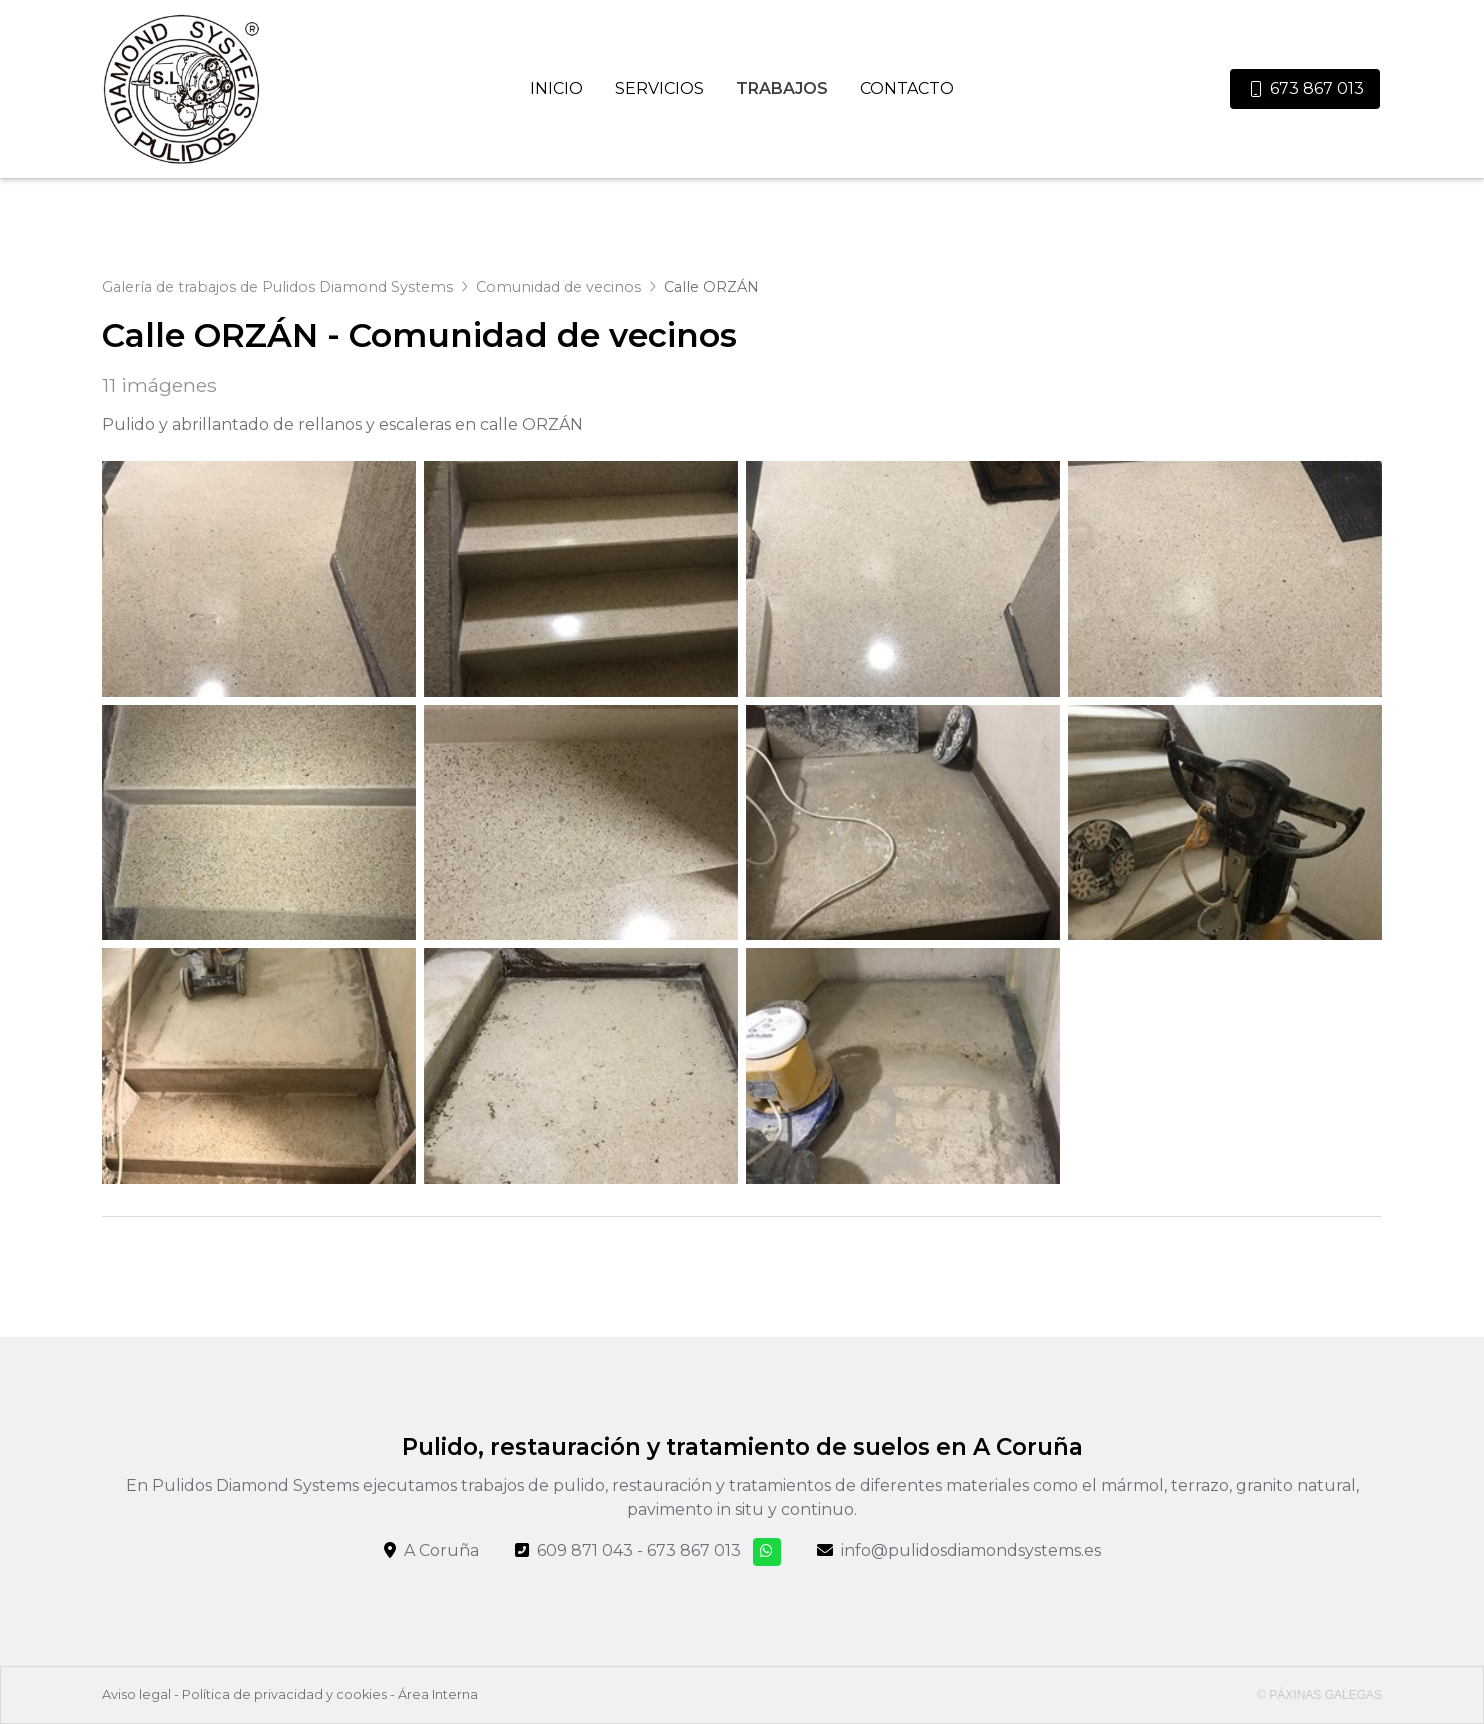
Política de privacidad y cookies (284, 1694)
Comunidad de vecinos (558, 287)
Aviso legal (136, 1694)
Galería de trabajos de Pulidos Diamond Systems (277, 287)
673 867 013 (694, 1550)
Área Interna (438, 1694)
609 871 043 (585, 1550)
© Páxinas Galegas (1319, 1695)
